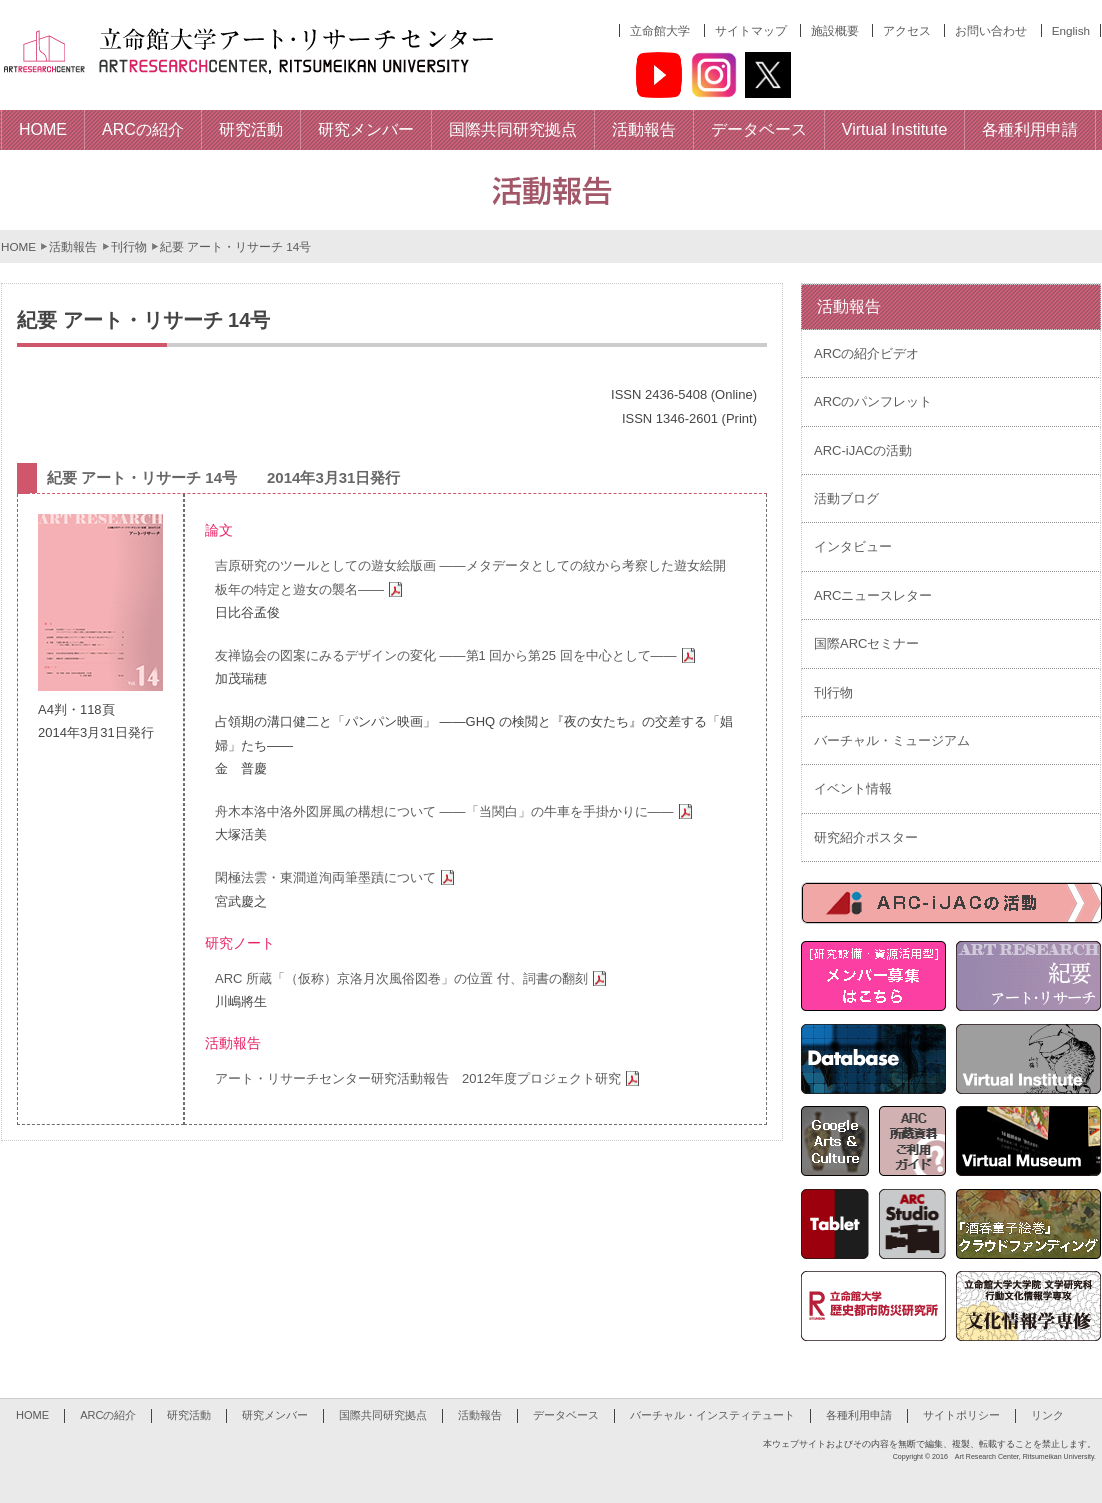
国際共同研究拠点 (383, 1415)
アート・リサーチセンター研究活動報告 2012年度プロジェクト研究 (430, 1078)
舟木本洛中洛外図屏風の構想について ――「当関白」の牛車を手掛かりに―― (456, 811)
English (1071, 30)
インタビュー (853, 546)
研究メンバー (275, 1415)
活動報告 (73, 246)
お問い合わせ (991, 30)
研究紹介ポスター (866, 837)
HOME (18, 246)
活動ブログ (846, 498)
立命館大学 (660, 30)
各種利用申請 (859, 1415)
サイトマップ (751, 30)
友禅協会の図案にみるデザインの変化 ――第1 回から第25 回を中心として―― (458, 655)
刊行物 (129, 246)
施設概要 (835, 30)
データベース (566, 1415)
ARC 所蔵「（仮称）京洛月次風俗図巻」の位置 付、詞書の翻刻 (413, 978)
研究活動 (189, 1415)
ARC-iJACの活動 (863, 450)
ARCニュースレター (873, 595)
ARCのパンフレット (873, 401)
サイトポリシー (961, 1415)
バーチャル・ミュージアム (892, 740)
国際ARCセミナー (866, 643)
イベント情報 (853, 788)
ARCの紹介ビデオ (866, 353)
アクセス (907, 30)
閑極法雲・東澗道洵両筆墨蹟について (337, 877)
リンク (1047, 1415)
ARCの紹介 (108, 1415)
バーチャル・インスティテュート (712, 1415)
